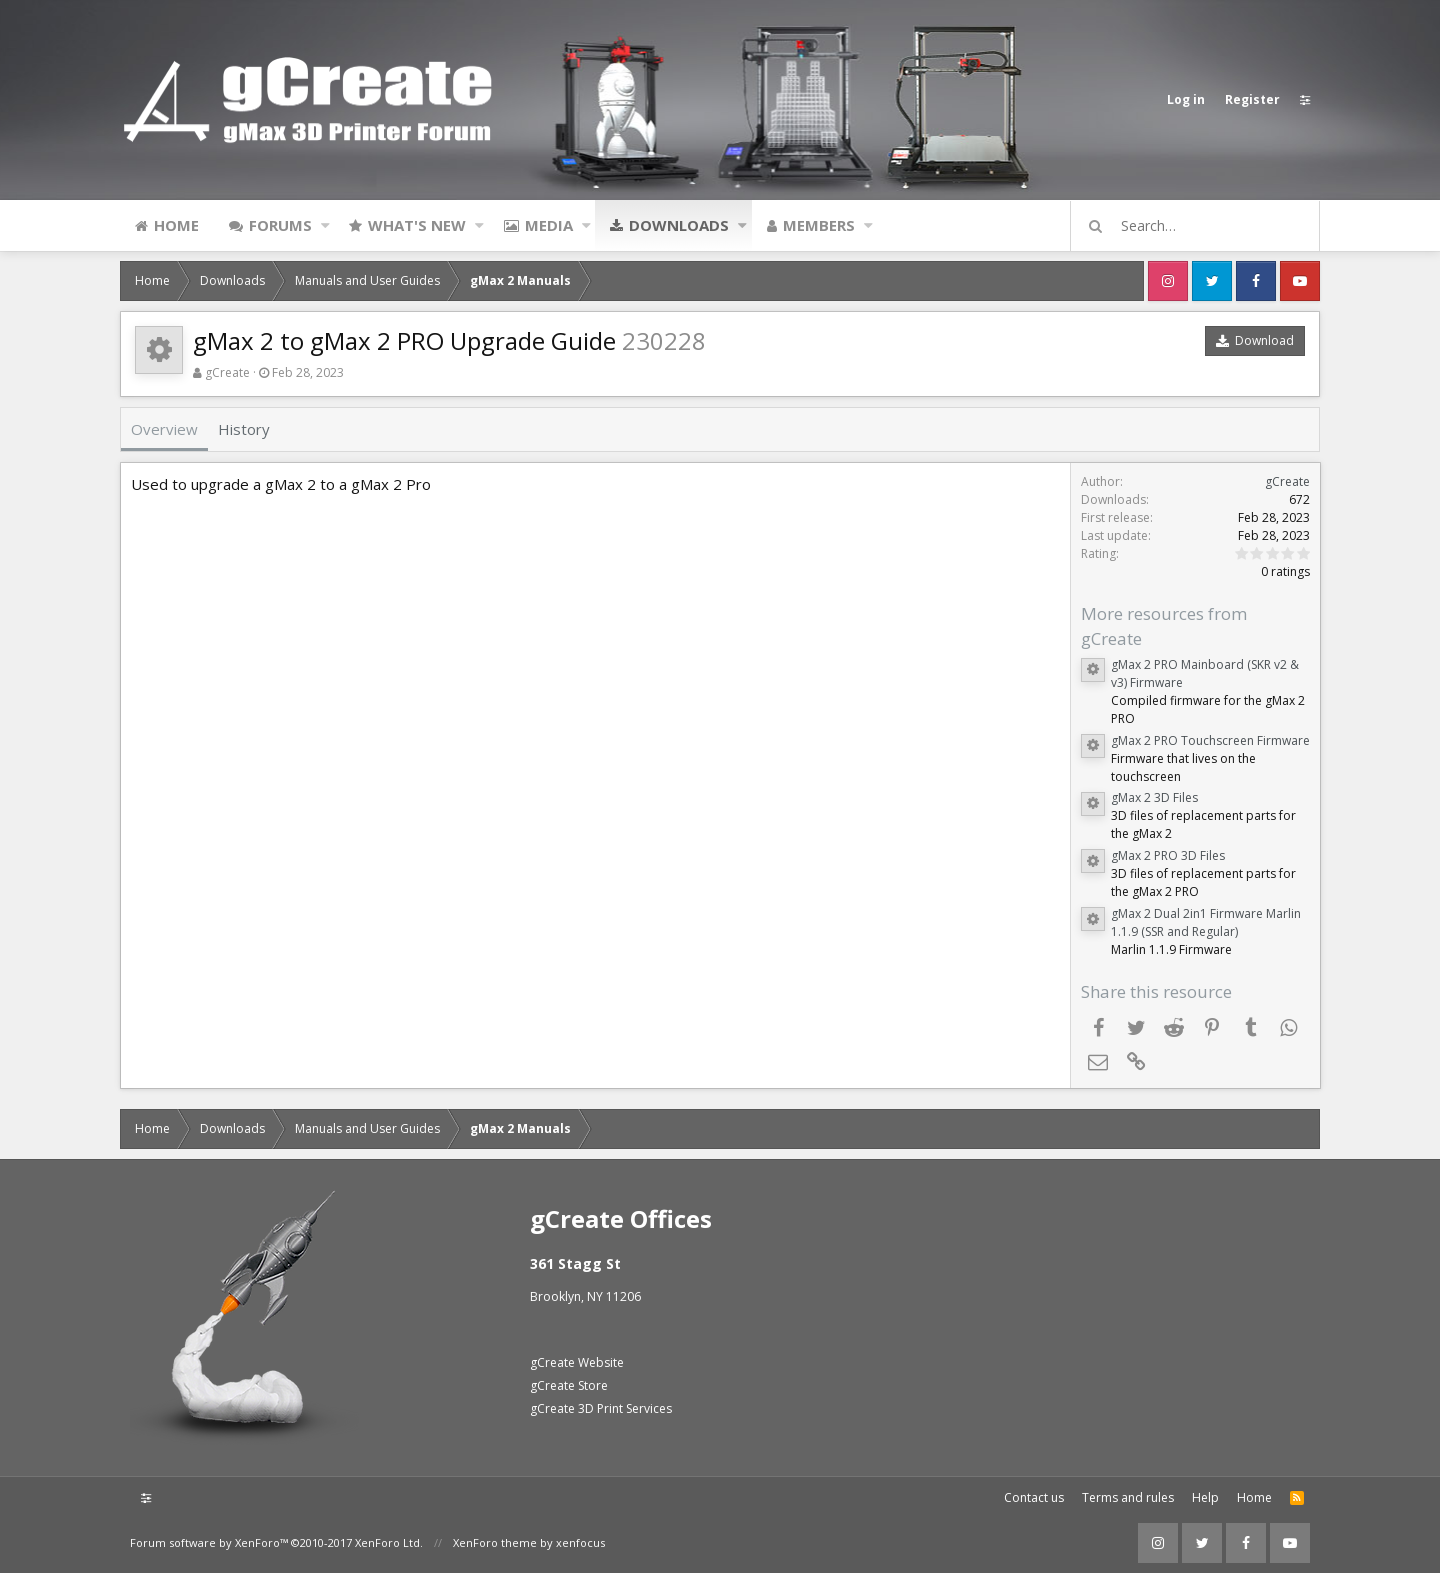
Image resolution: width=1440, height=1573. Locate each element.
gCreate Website (577, 1362)
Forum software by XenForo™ (276, 1542)
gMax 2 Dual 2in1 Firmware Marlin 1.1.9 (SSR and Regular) (1205, 922)
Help (1205, 1497)
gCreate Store (569, 1385)
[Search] (1204, 226)
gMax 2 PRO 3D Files (1167, 855)
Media (549, 225)
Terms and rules (1128, 1497)
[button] (325, 225)
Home (176, 225)
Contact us (1034, 1497)
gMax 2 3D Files (1153, 797)
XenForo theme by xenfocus (529, 1542)
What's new (417, 225)
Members (819, 225)
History (244, 429)
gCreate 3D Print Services (601, 1408)
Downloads (679, 225)
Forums (280, 225)
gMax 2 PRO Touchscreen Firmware (1209, 740)
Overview (164, 429)
